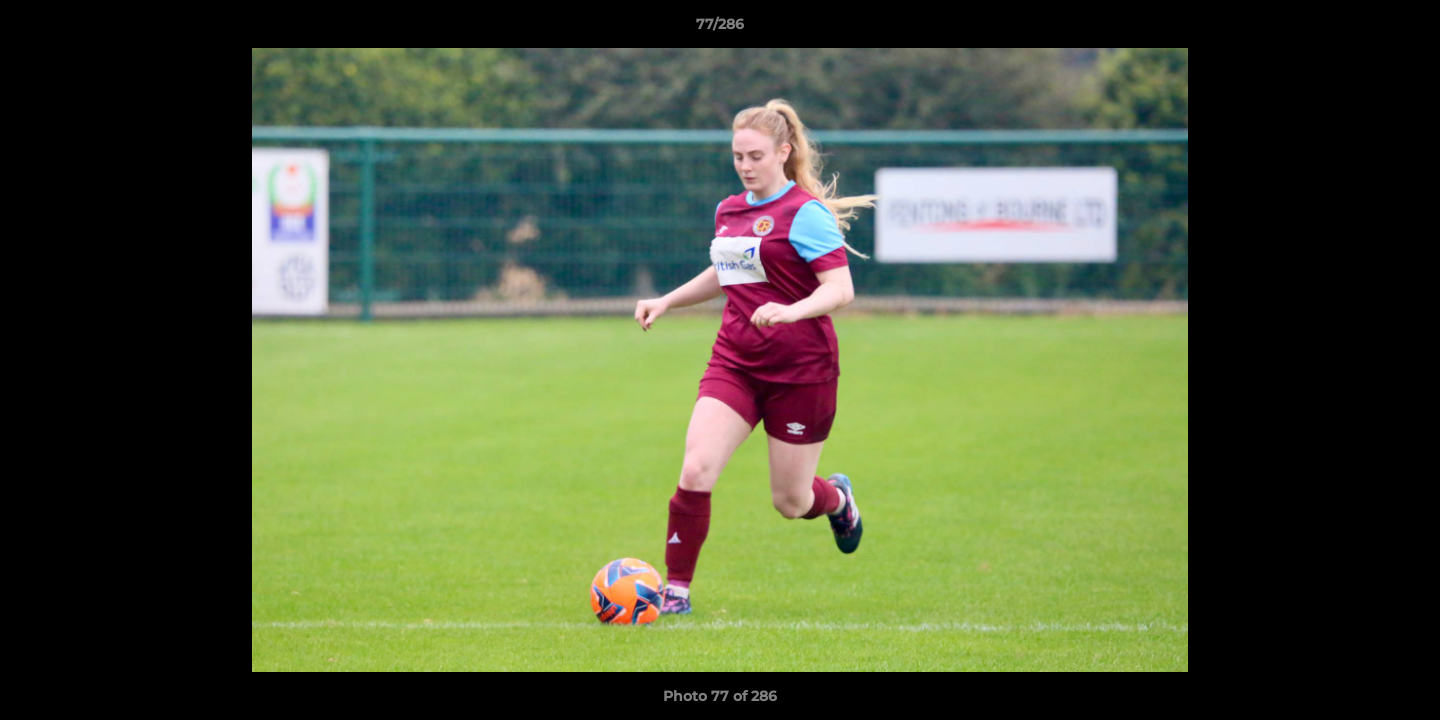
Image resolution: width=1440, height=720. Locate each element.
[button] (1404, 29)
